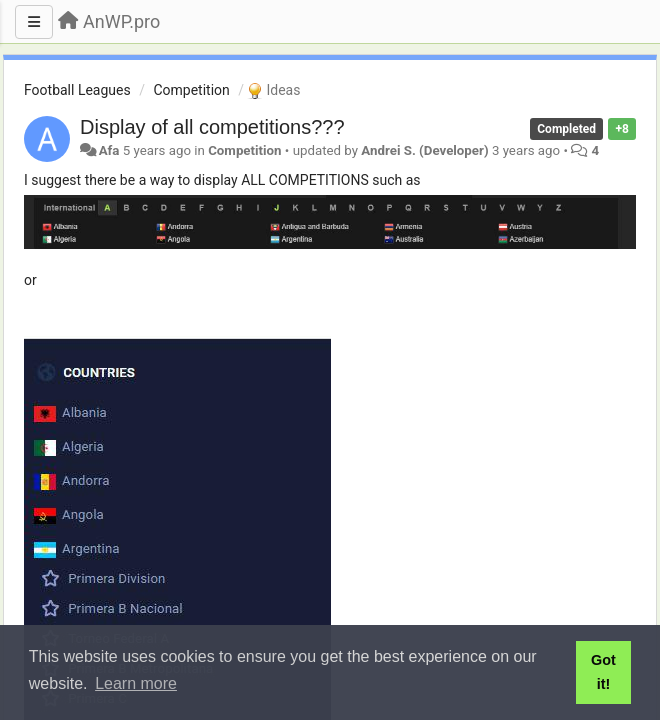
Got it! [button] (603, 672)
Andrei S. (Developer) (424, 150)
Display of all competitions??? (212, 127)
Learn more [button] (136, 683)
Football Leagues (77, 90)
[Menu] (34, 22)
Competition (191, 90)
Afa (109, 150)
